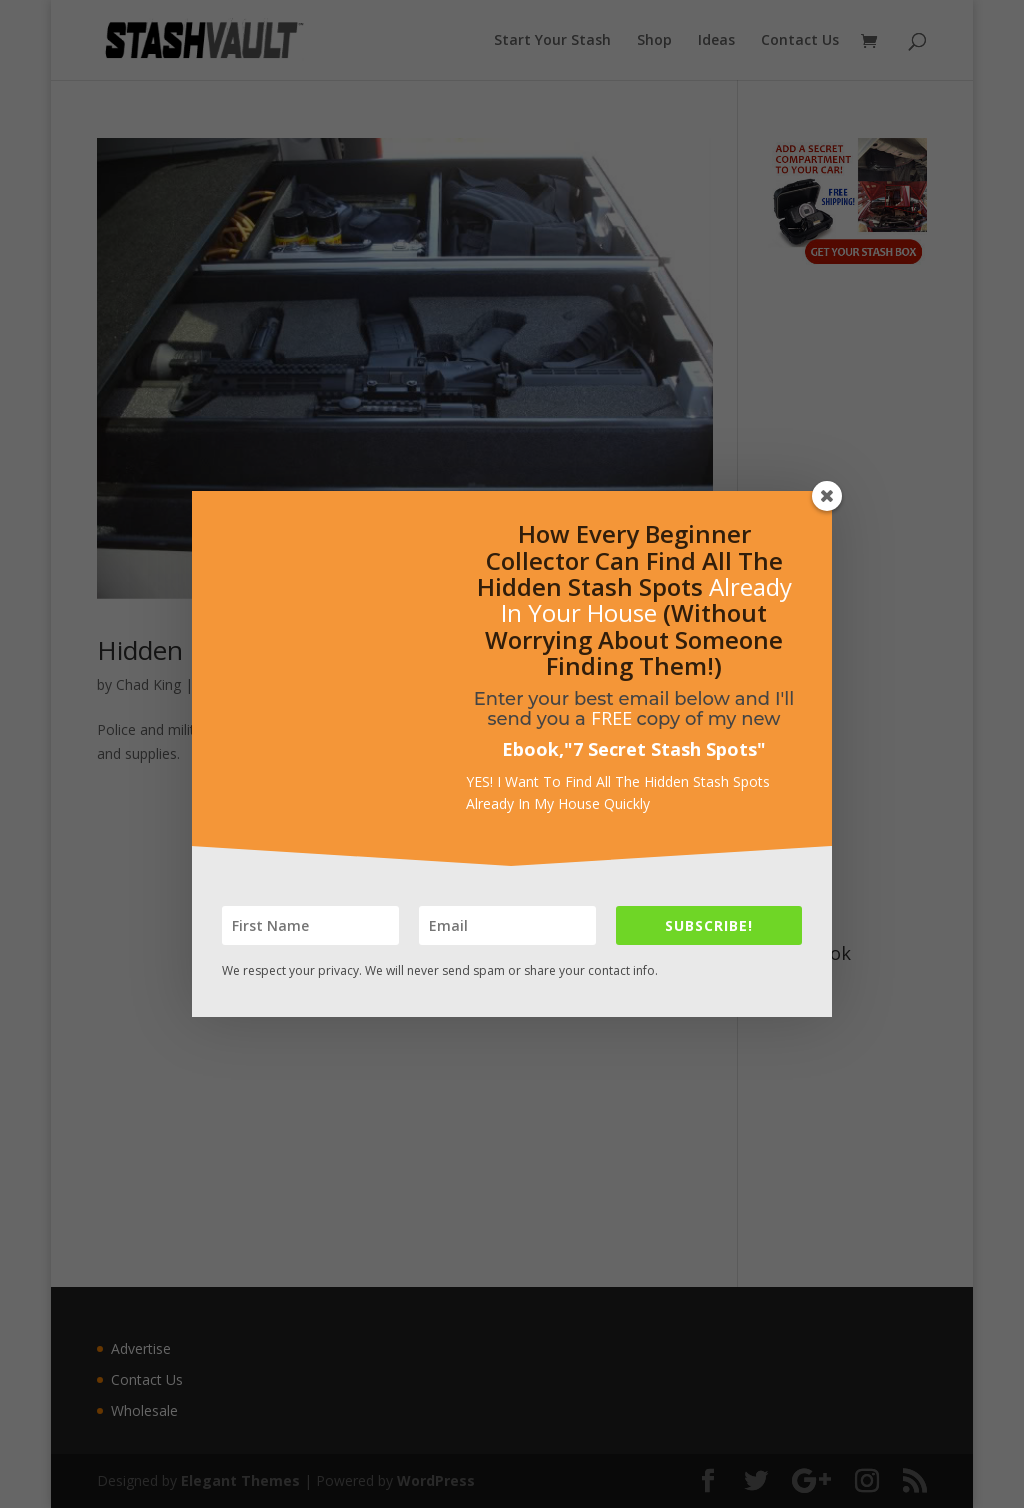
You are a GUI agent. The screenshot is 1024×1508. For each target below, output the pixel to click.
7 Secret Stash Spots (665, 749)
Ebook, (533, 749)
